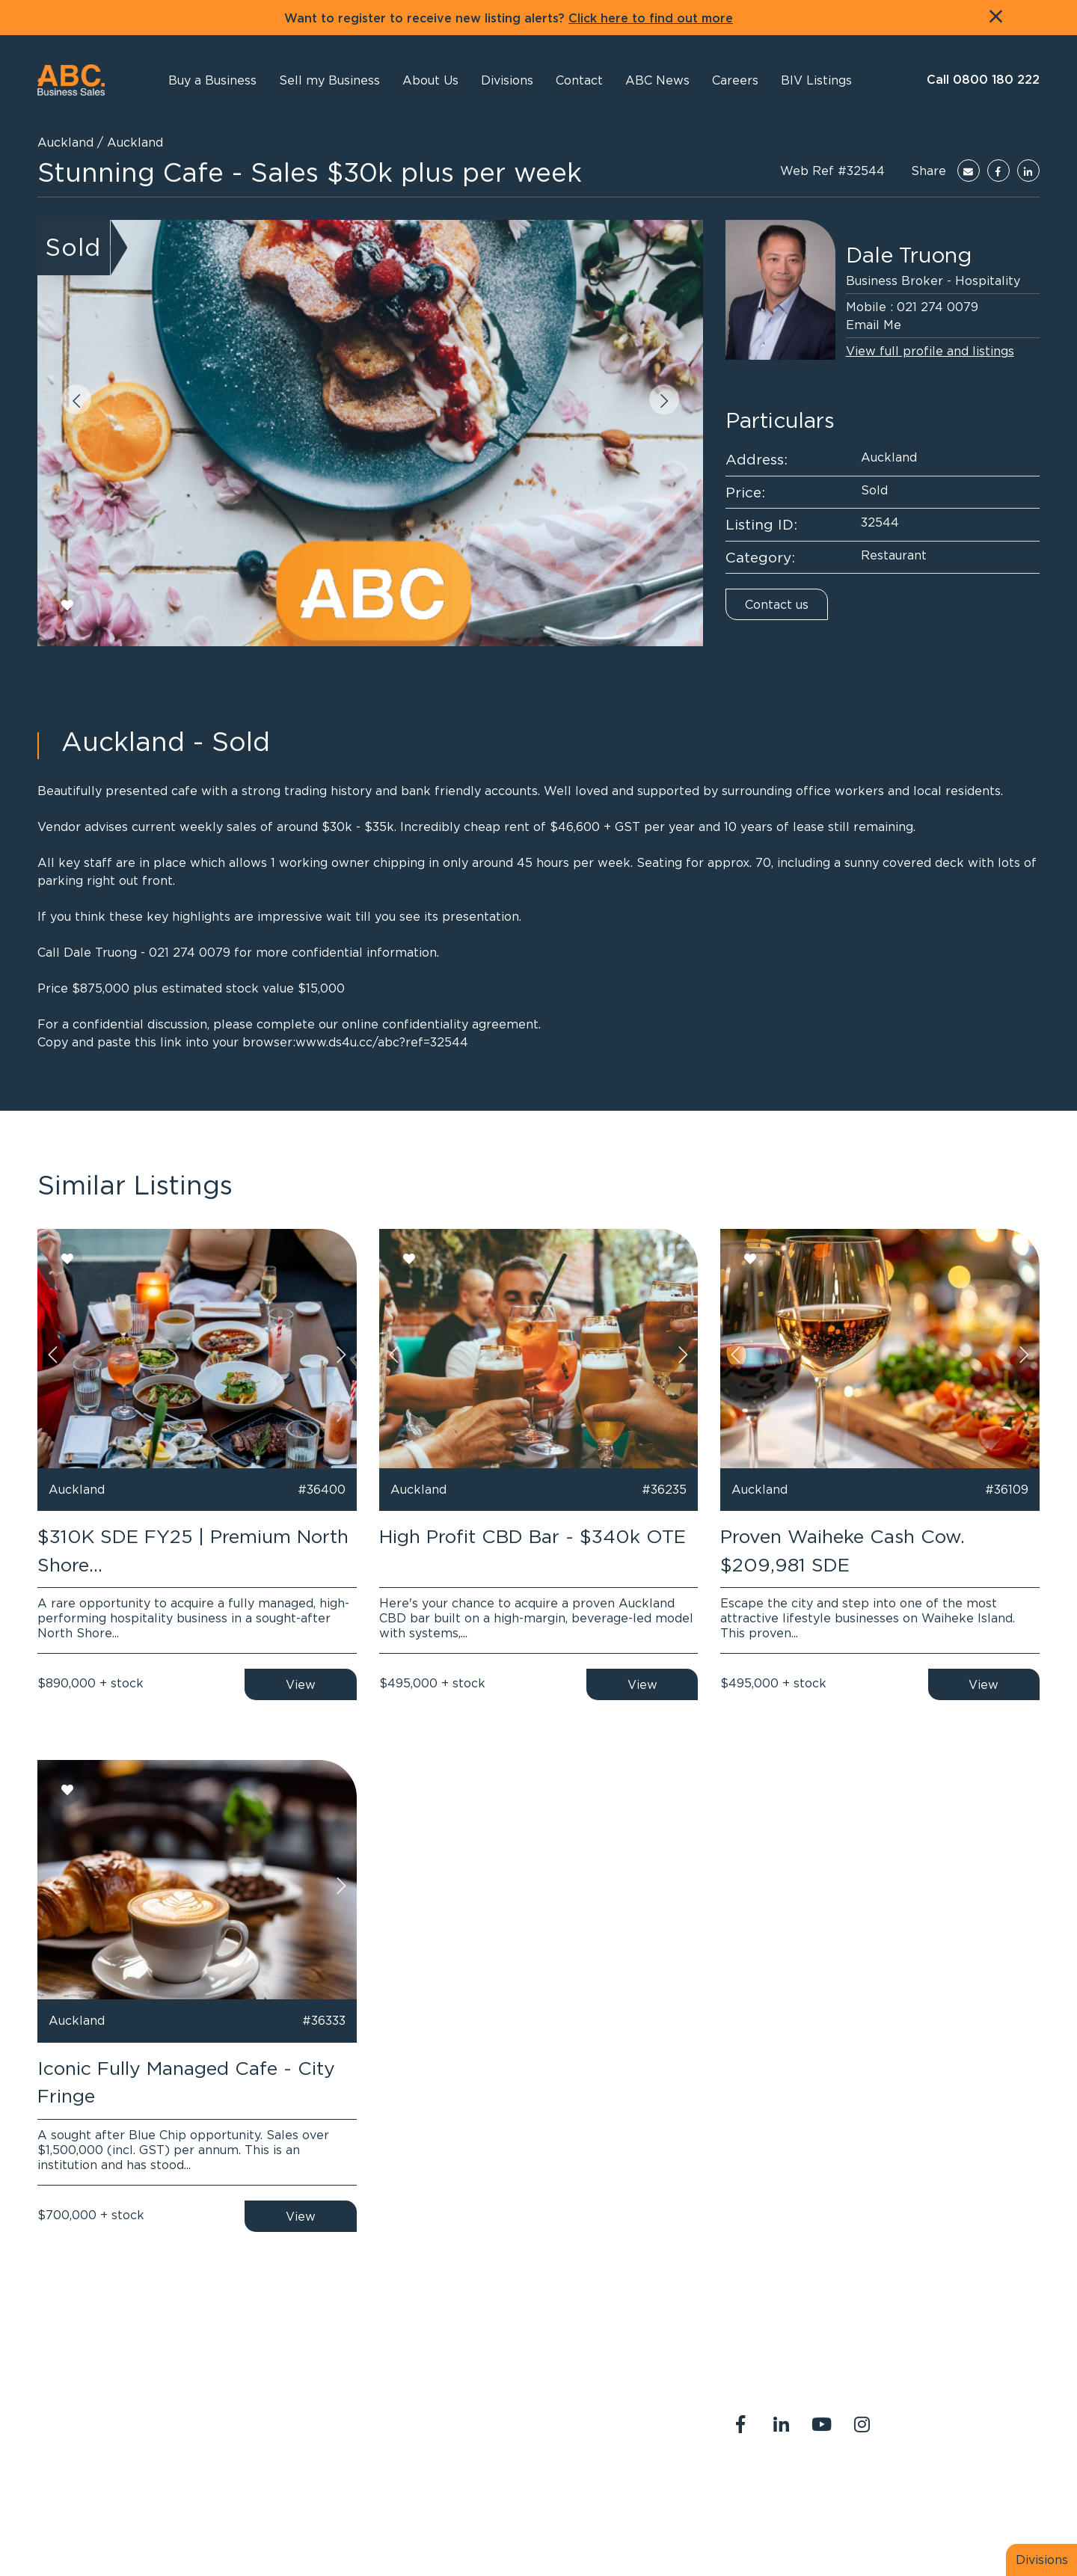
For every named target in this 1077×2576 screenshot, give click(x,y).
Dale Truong (909, 255)
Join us (965, 2487)
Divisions (1042, 2559)
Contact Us (824, 2487)
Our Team (901, 2487)
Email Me (873, 324)
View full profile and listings (930, 351)
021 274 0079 (937, 306)
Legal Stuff (754, 2505)
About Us (748, 2487)
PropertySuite (509, 2529)
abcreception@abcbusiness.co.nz (529, 2434)
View (301, 1684)
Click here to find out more (650, 19)
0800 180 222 (477, 2416)
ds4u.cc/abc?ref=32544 (398, 1042)
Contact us (776, 604)
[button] (430, 80)
